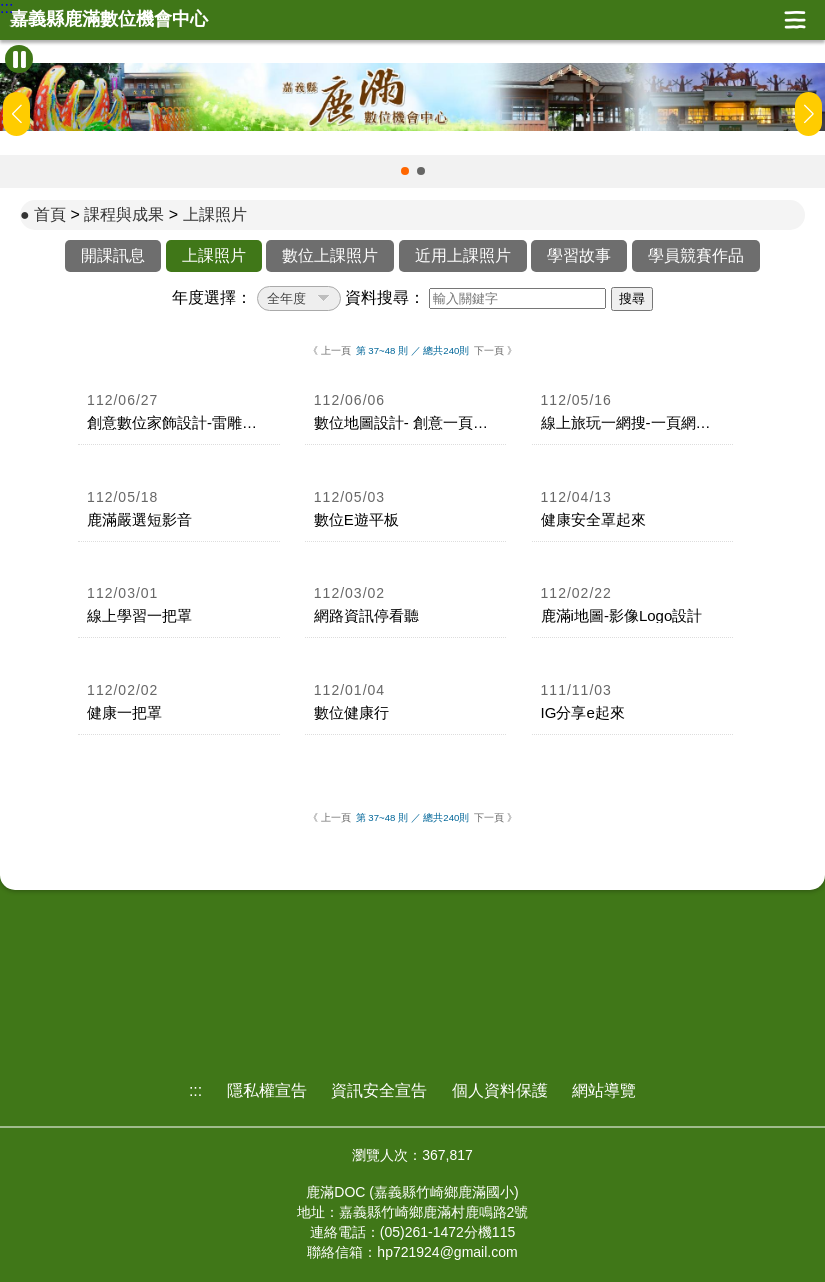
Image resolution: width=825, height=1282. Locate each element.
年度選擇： (212, 297)
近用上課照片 (463, 255)
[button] (405, 171)
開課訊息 (113, 255)
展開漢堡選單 (795, 20)
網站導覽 (604, 1090)
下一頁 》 (495, 350)
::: (6, 8)
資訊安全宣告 (379, 1090)
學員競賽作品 (696, 255)
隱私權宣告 (267, 1090)
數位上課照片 (330, 255)
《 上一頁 (329, 350)
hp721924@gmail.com (447, 1252)
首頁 (50, 214)
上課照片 (215, 214)
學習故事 (579, 255)
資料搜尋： (385, 297)
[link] (178, 413)
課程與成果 (124, 214)
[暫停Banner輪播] (19, 59)
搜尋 (632, 298)
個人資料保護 (500, 1090)
